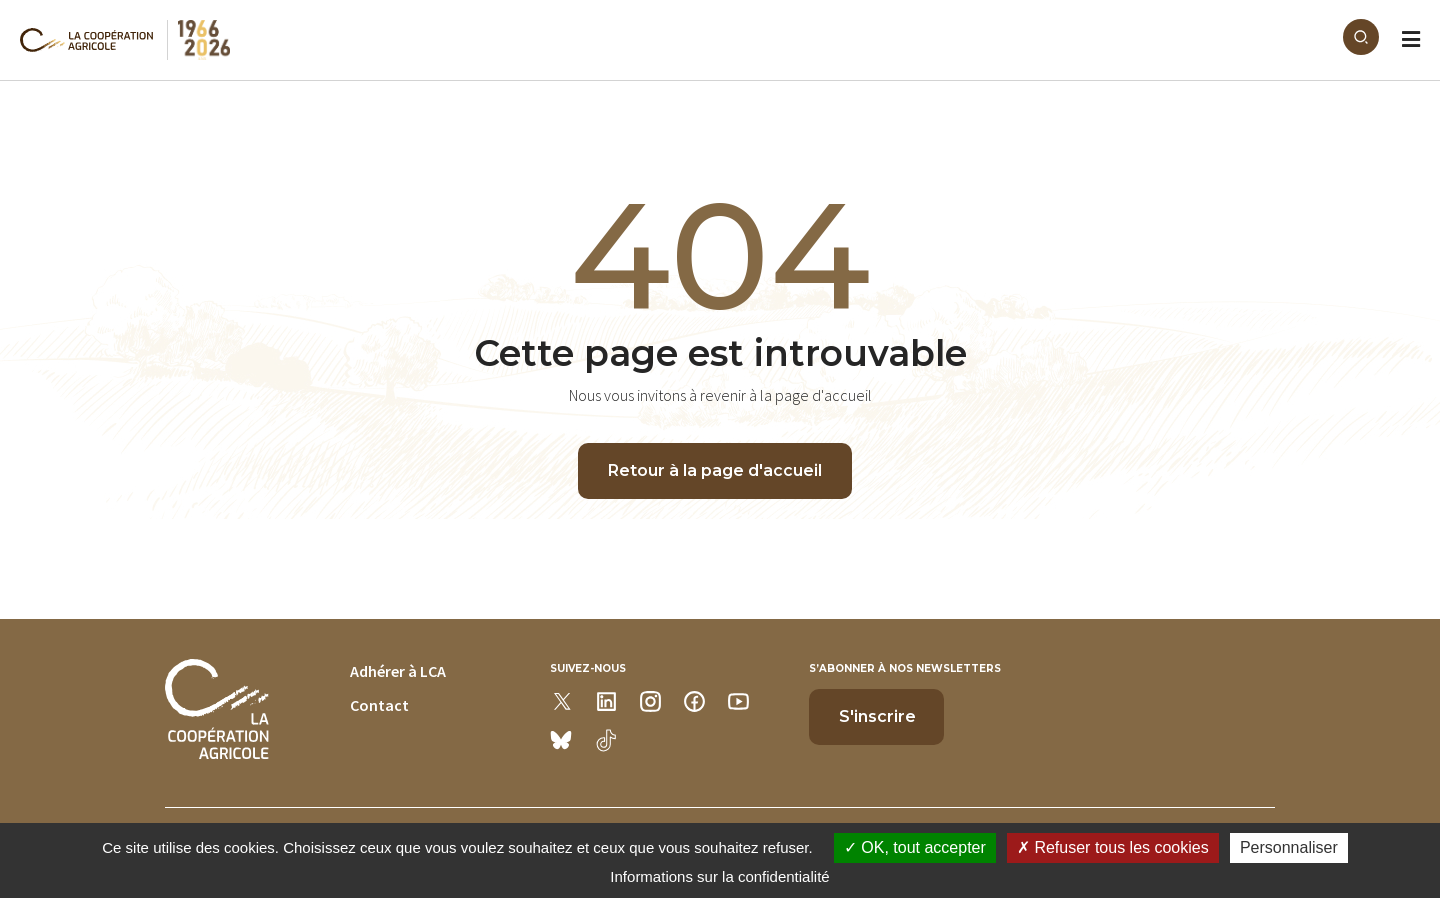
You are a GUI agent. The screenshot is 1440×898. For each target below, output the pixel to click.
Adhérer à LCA (398, 671)
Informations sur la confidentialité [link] (719, 876)
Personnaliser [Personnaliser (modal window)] (1289, 847)
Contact (379, 705)
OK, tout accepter (915, 847)
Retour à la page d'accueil (715, 470)
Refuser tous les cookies (1113, 847)
